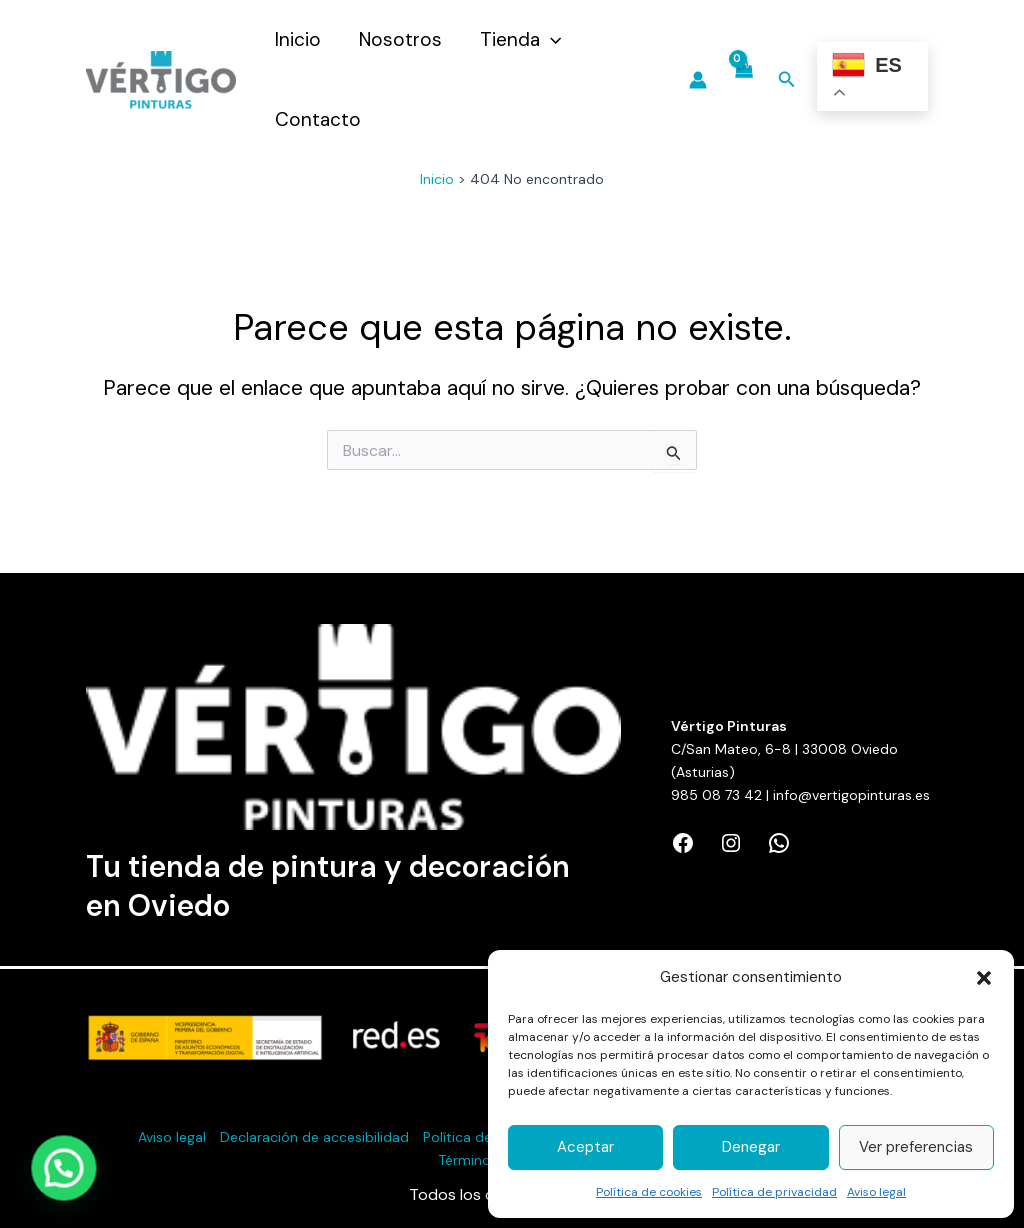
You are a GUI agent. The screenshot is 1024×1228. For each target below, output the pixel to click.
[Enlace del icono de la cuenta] (698, 80)
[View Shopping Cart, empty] (742, 80)
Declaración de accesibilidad (314, 1137)
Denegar (751, 1147)
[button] (984, 978)
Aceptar (585, 1147)
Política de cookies (649, 1192)
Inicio (298, 39)
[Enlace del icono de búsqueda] (787, 80)
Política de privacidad (774, 1192)
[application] (550, 40)
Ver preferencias (916, 1147)
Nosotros (400, 39)
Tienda (520, 40)
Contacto (318, 119)
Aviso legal (876, 1192)
